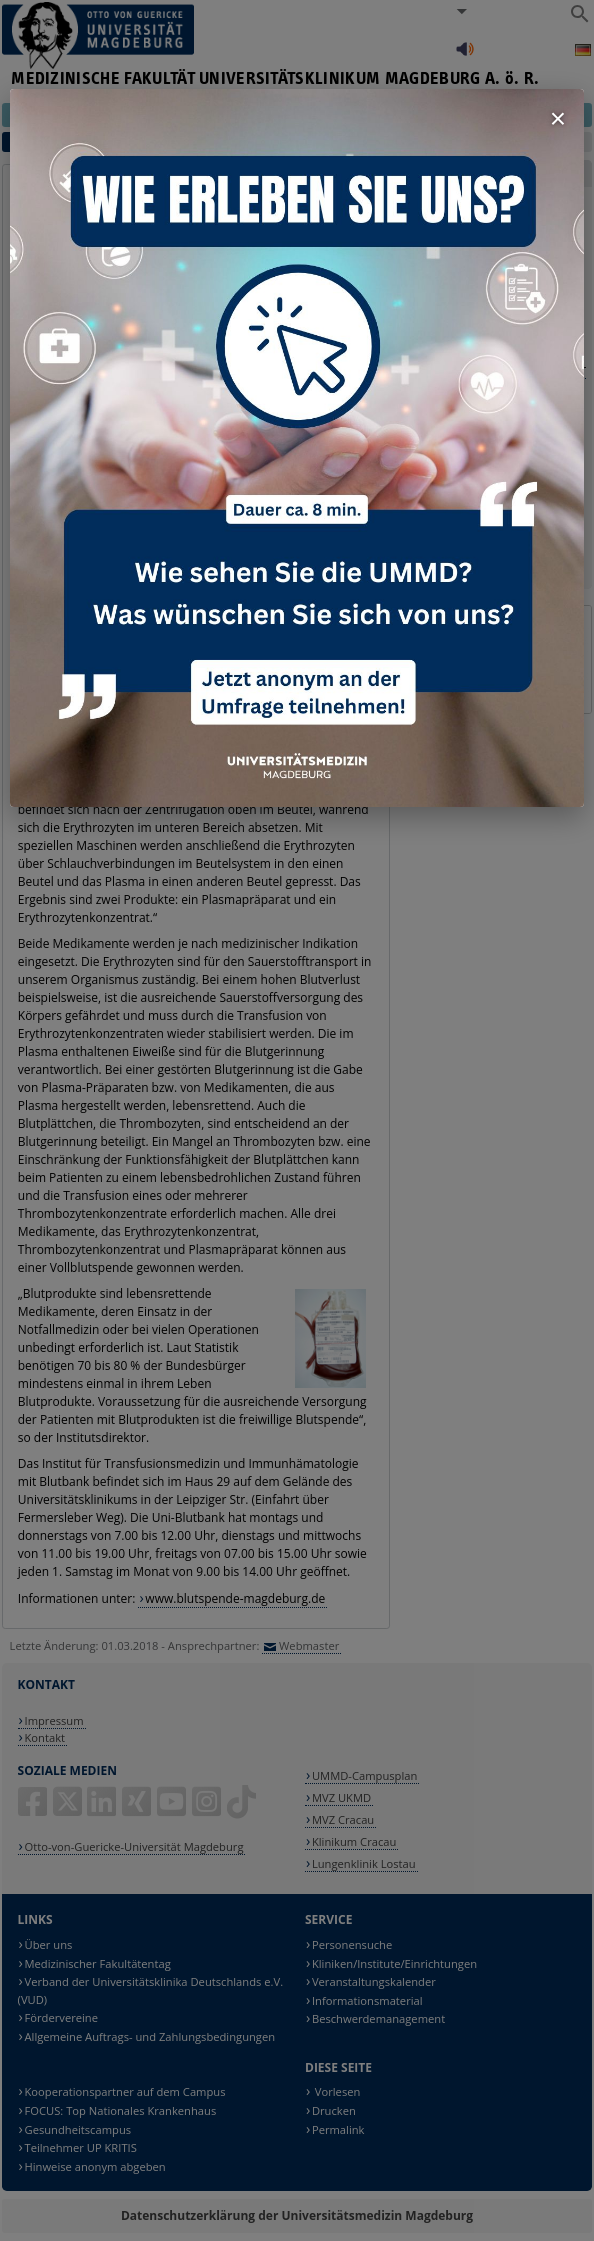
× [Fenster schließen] (558, 118)
